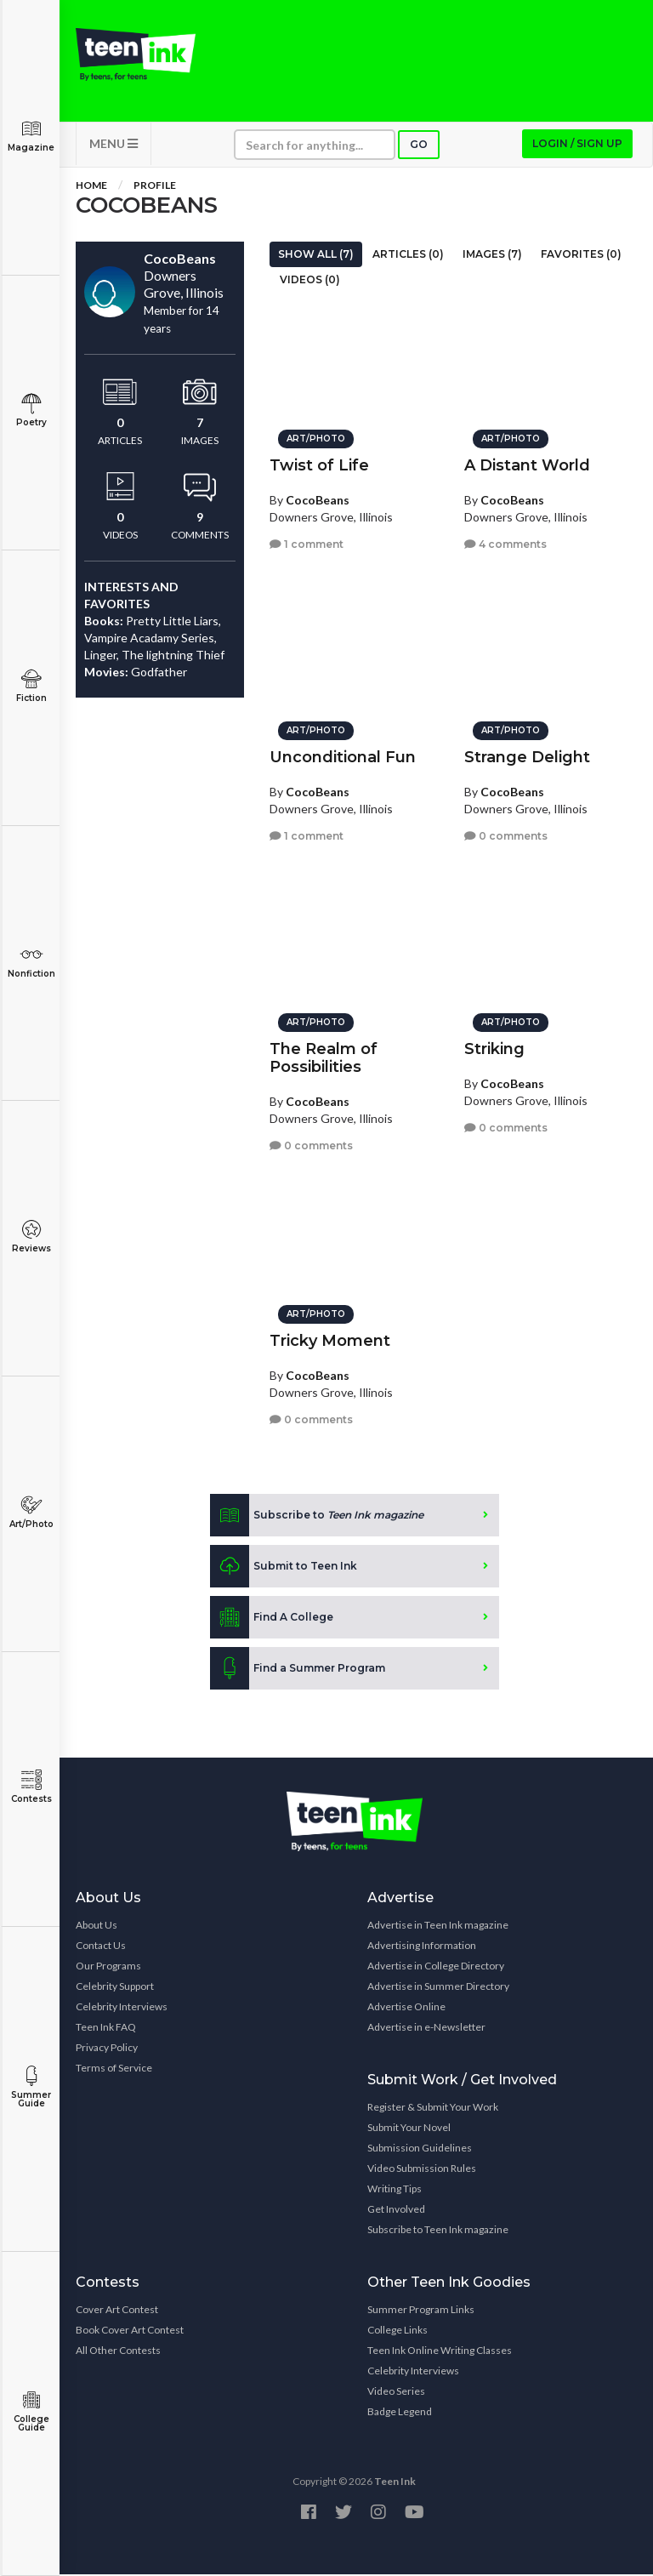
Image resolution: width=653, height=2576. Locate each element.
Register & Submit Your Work (432, 2108)
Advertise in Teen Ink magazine (437, 1926)
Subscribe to (316, 1517)
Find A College (271, 1619)
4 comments (505, 542)
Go (419, 146)
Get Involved (396, 2210)
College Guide (31, 2411)
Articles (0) (408, 255)
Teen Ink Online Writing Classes (439, 2351)
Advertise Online (406, 2008)
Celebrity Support (115, 1987)
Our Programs (108, 1967)
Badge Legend (399, 2413)
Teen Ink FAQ (106, 2028)
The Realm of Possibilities (324, 1057)
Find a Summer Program (297, 1670)
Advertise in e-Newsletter (426, 2028)
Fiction (31, 686)
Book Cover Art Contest (130, 2331)
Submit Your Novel (409, 2129)
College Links (397, 2331)
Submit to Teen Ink (283, 1568)
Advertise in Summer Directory (438, 1987)
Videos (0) (310, 281)
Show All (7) (316, 255)
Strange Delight (527, 756)
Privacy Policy (107, 2049)
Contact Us (101, 1947)
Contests (31, 1787)
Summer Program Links (420, 2311)
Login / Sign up (577, 145)
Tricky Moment (330, 1340)
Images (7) (492, 255)
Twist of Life (319, 464)
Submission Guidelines (419, 2149)
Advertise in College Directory (435, 1967)
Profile (154, 186)
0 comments (506, 834)
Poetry (31, 410)
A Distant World (527, 464)
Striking (494, 1048)
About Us (96, 1926)
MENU (113, 145)
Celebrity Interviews (122, 2008)
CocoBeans (317, 499)
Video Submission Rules (421, 2169)
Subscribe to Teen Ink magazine (437, 2231)
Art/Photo (31, 1512)
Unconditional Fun (343, 756)
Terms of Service (114, 2069)
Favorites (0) (581, 255)
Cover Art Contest (117, 2311)
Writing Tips (394, 2190)
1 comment (307, 542)
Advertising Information (421, 1947)
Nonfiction (31, 961)
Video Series (396, 2392)
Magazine (31, 135)
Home (91, 186)
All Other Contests (118, 2351)
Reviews (31, 1236)
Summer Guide (31, 2087)
